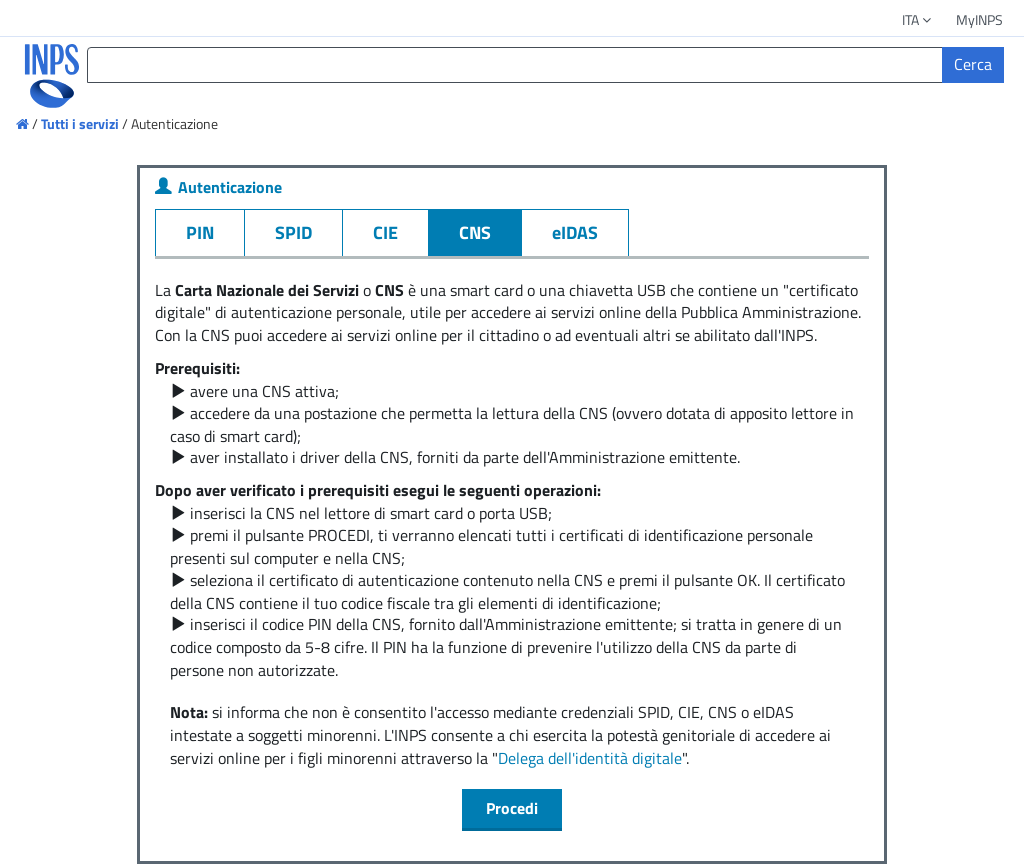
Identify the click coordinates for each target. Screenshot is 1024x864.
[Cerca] (973, 65)
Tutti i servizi (80, 123)
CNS (475, 232)
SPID (293, 232)
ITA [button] (918, 19)
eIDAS (575, 232)
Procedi (512, 808)
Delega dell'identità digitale (590, 758)
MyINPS (979, 19)
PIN (200, 232)
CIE (385, 232)
